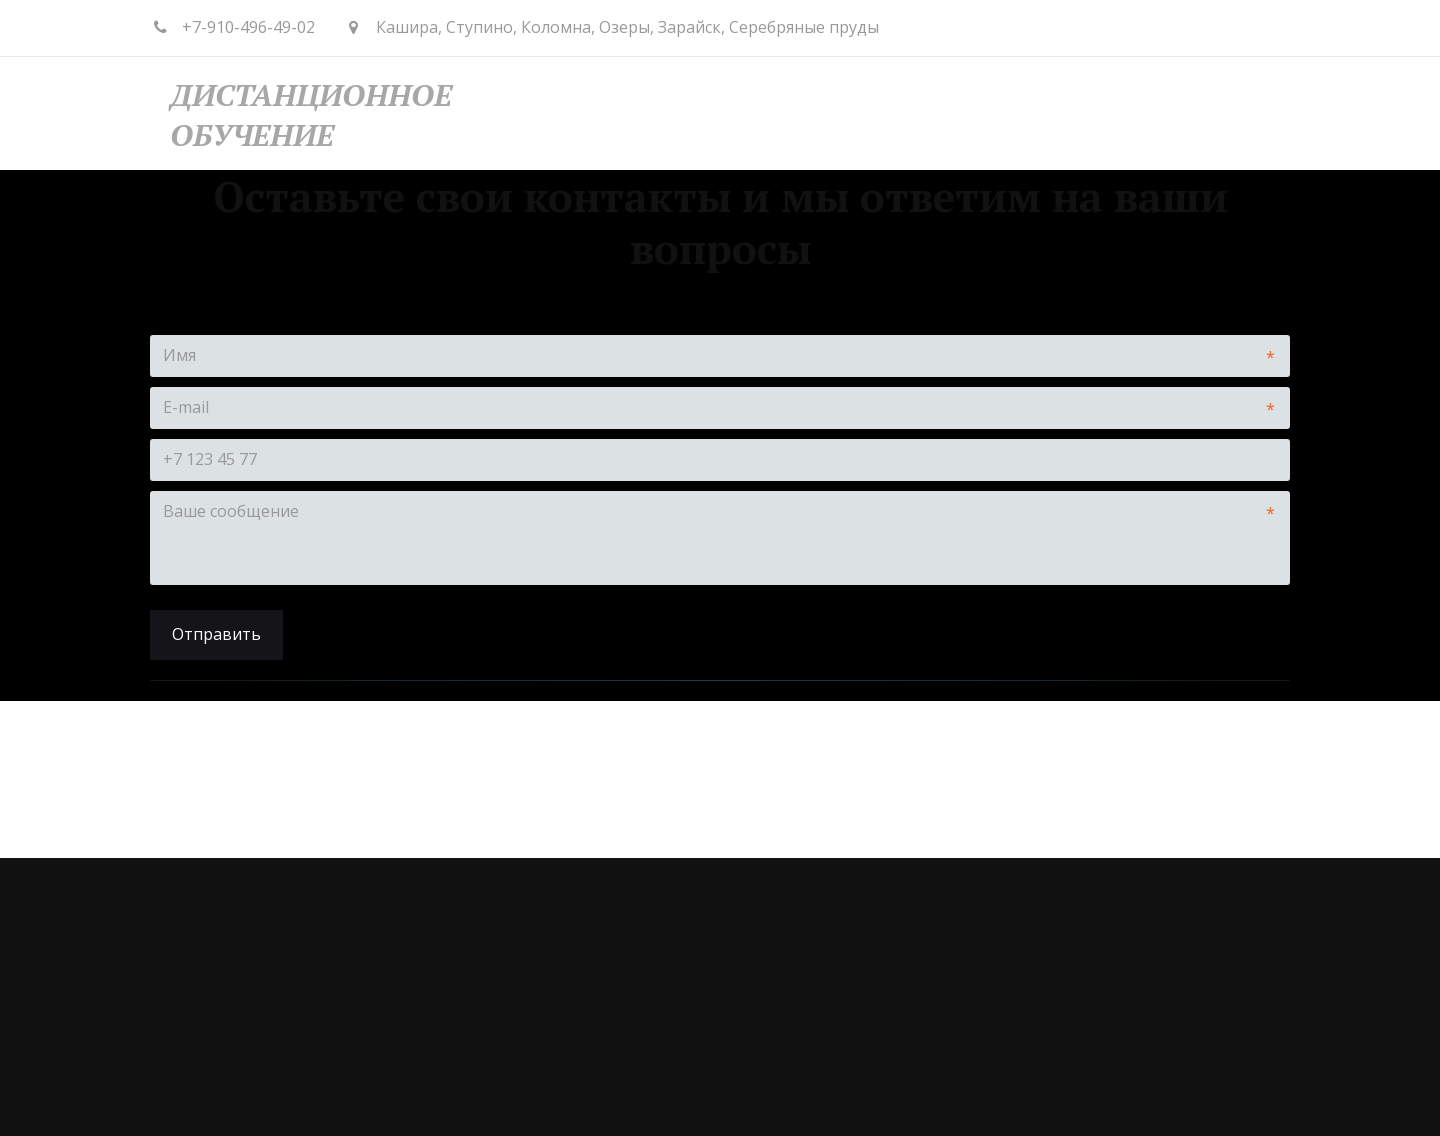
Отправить (216, 634)
